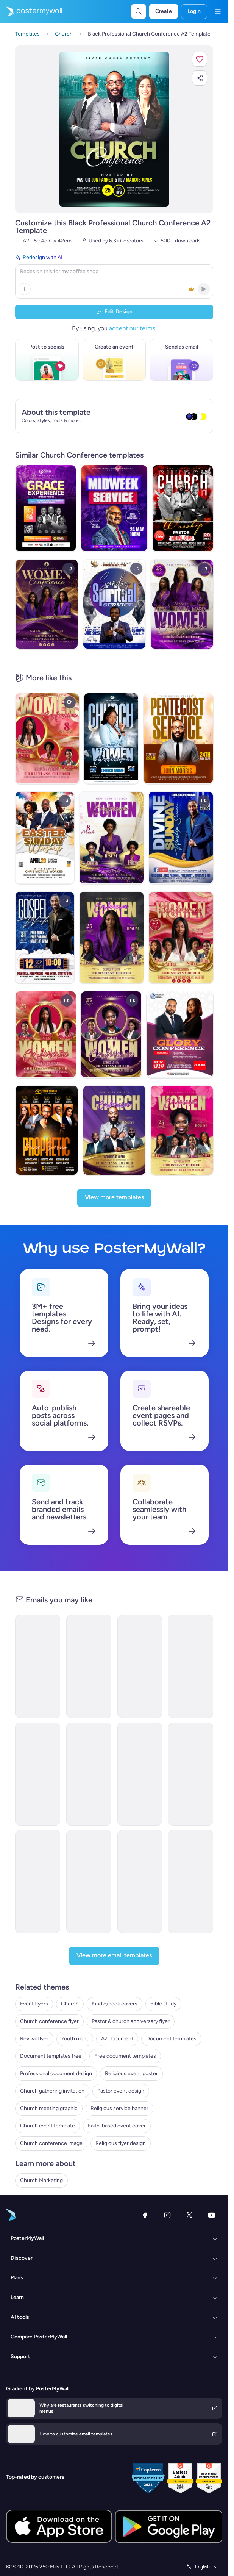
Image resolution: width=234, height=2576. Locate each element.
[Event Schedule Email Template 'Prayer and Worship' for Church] (88, 1881)
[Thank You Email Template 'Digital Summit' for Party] (37, 1881)
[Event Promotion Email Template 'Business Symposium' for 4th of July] (190, 1881)
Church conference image (51, 2143)
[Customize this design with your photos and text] (114, 129)
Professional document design (56, 2073)
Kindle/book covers (114, 2004)
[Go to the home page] (31, 11)
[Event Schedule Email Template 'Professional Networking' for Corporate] (139, 1666)
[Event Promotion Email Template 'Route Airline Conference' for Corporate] (190, 1774)
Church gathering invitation (52, 2091)
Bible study (163, 2004)
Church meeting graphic (49, 2108)
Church (70, 2004)
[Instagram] (167, 2215)
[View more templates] (114, 1198)
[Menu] (217, 11)
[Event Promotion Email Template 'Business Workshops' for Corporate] (190, 1666)
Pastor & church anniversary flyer (131, 2021)
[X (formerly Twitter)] (189, 2215)
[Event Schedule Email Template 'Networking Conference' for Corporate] (37, 1774)
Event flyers (34, 2004)
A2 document (117, 2038)
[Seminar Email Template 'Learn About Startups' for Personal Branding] (37, 1666)
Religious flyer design (120, 2143)
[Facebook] (145, 2215)
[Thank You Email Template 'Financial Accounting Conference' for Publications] (139, 1881)
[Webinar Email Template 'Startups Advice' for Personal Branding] (88, 1666)
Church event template (47, 2126)
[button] (199, 59)
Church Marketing (41, 2180)
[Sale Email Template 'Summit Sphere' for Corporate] (139, 1774)
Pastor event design (120, 2091)
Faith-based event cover (117, 2126)
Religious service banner (119, 2108)
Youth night (74, 2038)
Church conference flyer (49, 2021)
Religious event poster (131, 2073)
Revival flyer (34, 2038)
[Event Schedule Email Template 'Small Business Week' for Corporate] (88, 1774)
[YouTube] (211, 2215)
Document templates (171, 2038)
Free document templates (125, 2056)
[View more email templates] (114, 1956)
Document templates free (50, 2056)
